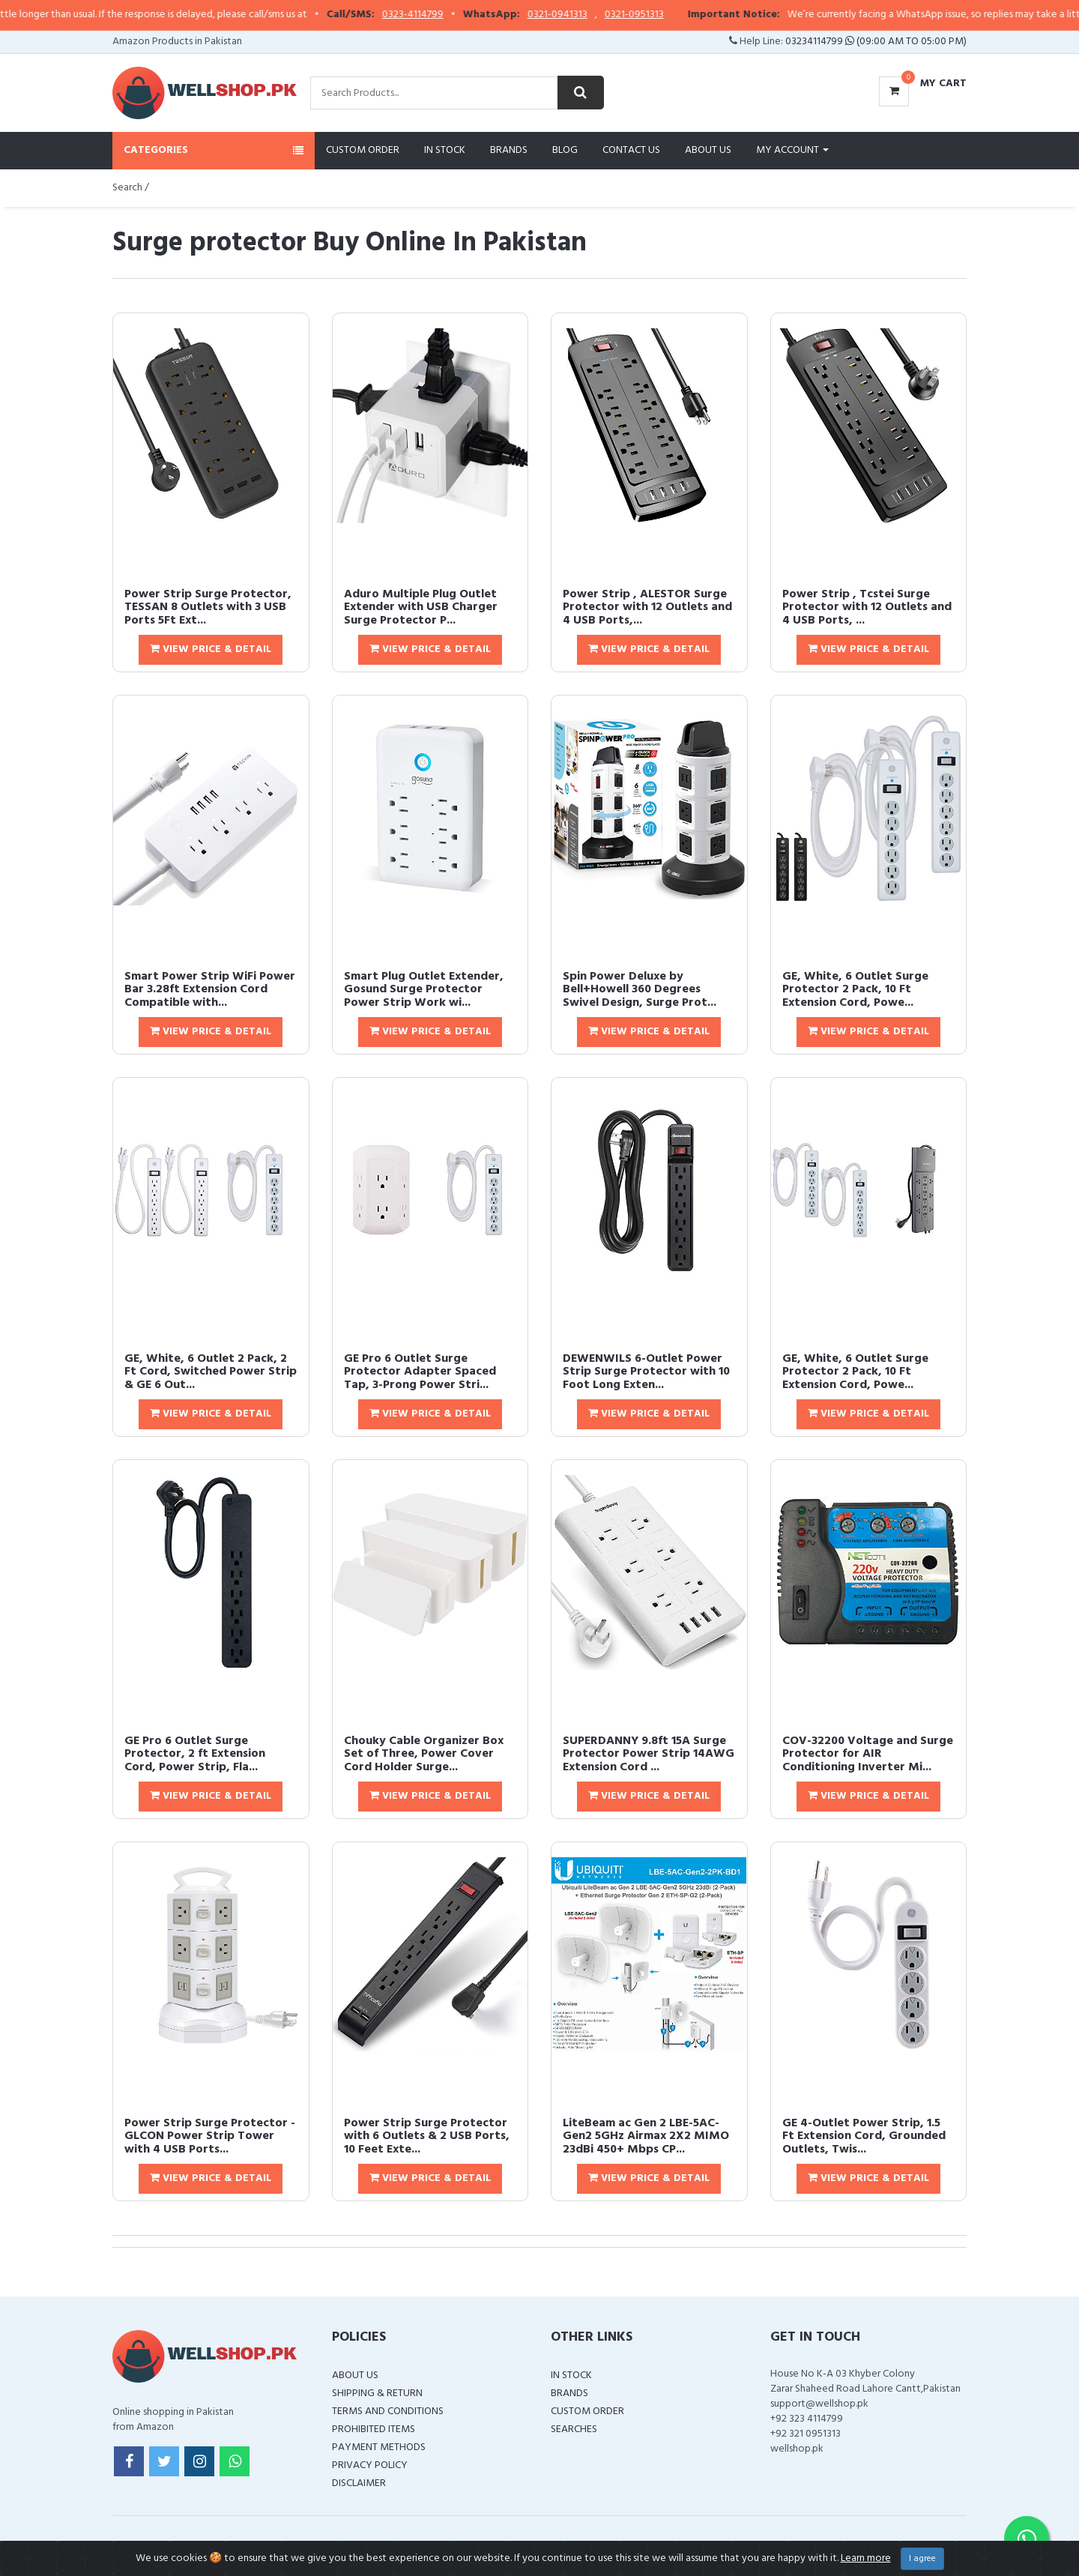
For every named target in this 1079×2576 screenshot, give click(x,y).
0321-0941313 (589, 14)
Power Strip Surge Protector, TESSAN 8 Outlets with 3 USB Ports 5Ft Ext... (207, 607)
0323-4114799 (444, 14)
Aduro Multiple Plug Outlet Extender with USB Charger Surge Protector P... (421, 607)
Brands (509, 150)
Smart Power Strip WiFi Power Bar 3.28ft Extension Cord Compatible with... (209, 990)
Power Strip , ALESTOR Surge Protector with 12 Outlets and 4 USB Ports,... (647, 607)
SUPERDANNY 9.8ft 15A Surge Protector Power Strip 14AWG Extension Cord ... (648, 1754)
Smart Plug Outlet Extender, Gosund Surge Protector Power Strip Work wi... (424, 990)
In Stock (444, 150)
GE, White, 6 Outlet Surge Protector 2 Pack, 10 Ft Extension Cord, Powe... (855, 990)
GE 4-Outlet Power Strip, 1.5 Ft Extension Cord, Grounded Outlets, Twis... (864, 2136)
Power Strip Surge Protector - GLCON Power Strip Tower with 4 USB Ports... (209, 2136)
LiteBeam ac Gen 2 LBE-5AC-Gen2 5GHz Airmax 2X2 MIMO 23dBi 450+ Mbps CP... (646, 2136)
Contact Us (631, 150)
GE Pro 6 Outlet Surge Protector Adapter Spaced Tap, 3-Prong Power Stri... (420, 1372)
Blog (565, 150)
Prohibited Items (373, 2429)
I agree (922, 2558)
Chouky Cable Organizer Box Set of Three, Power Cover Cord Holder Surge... (424, 1754)
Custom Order (362, 150)
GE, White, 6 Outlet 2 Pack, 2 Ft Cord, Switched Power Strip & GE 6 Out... (210, 1372)
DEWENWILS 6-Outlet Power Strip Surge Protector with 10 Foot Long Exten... (646, 1372)
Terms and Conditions (388, 2411)
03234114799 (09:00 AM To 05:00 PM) (876, 41)
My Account (792, 150)
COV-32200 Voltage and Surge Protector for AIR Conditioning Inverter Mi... (867, 1754)
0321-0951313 (665, 14)
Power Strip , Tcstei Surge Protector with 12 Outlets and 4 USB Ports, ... (867, 607)
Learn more (866, 2558)
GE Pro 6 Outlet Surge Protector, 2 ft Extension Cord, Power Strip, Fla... (194, 1754)
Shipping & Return (377, 2393)
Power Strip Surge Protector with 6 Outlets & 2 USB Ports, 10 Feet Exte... (427, 2136)
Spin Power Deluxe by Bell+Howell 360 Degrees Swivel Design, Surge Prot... (639, 990)
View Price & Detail (210, 649)
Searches (574, 2429)
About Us (708, 150)
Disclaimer (359, 2483)
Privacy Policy (370, 2465)
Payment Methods (379, 2447)
